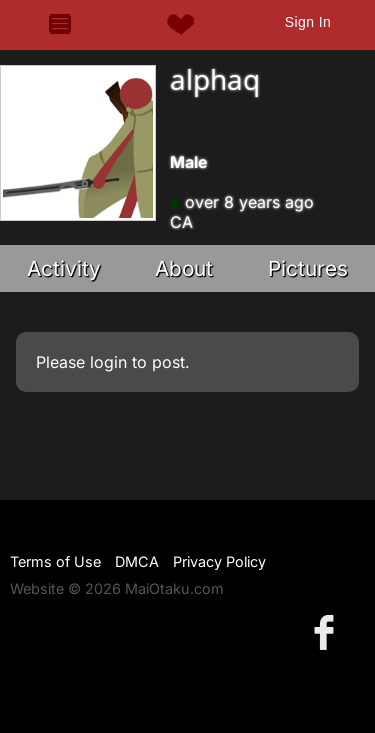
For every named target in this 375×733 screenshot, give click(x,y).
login (108, 362)
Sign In (308, 22)
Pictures (308, 268)
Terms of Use (55, 561)
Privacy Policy (219, 561)
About (184, 268)
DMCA (137, 561)
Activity (64, 268)
